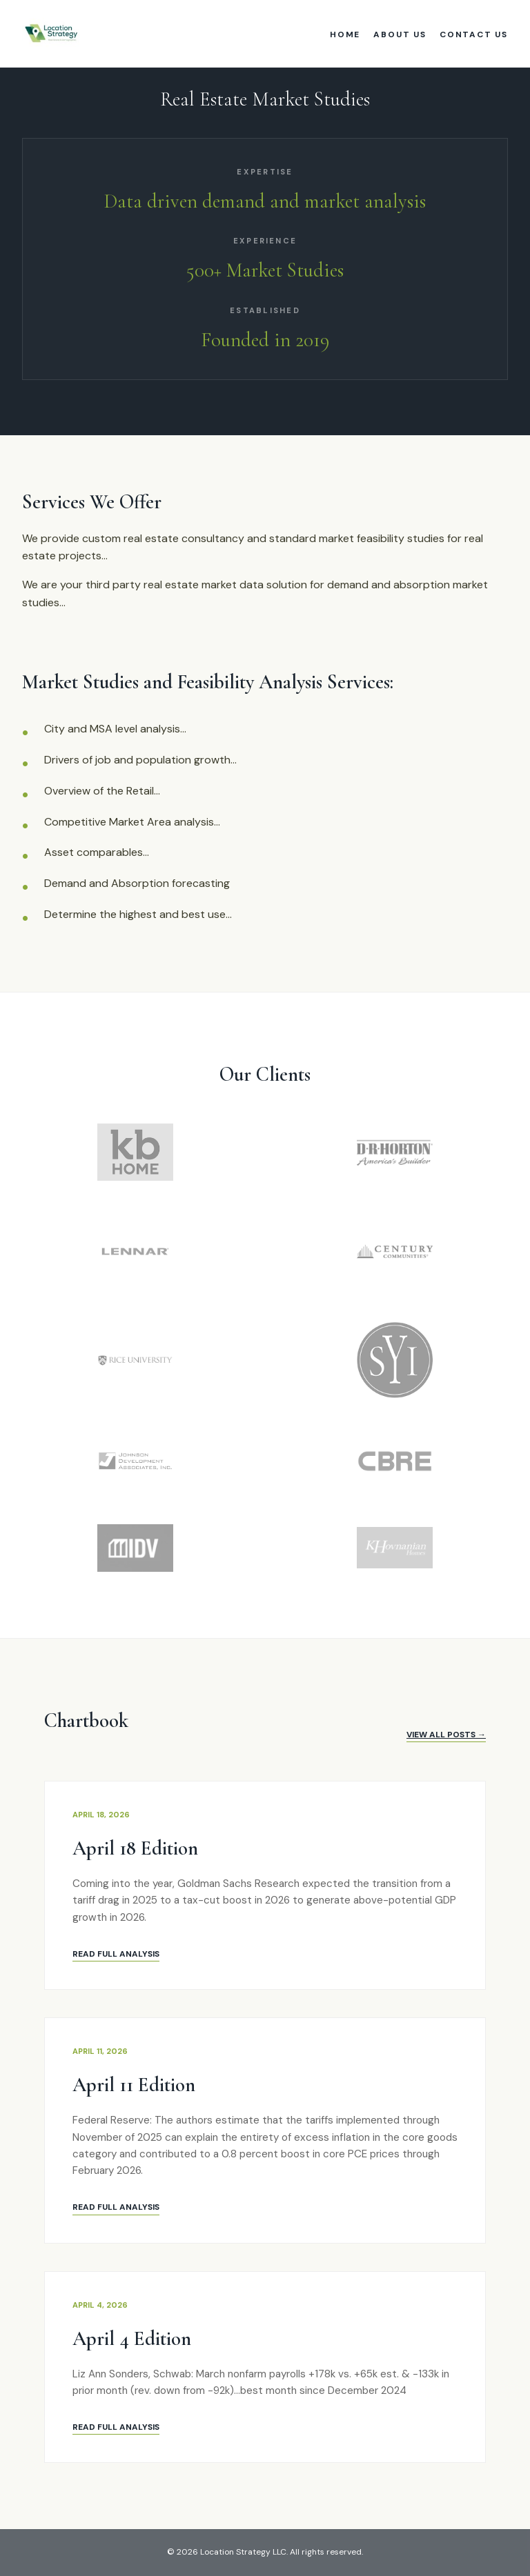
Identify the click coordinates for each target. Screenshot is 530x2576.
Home (345, 34)
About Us (399, 34)
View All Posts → (446, 1734)
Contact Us (474, 34)
